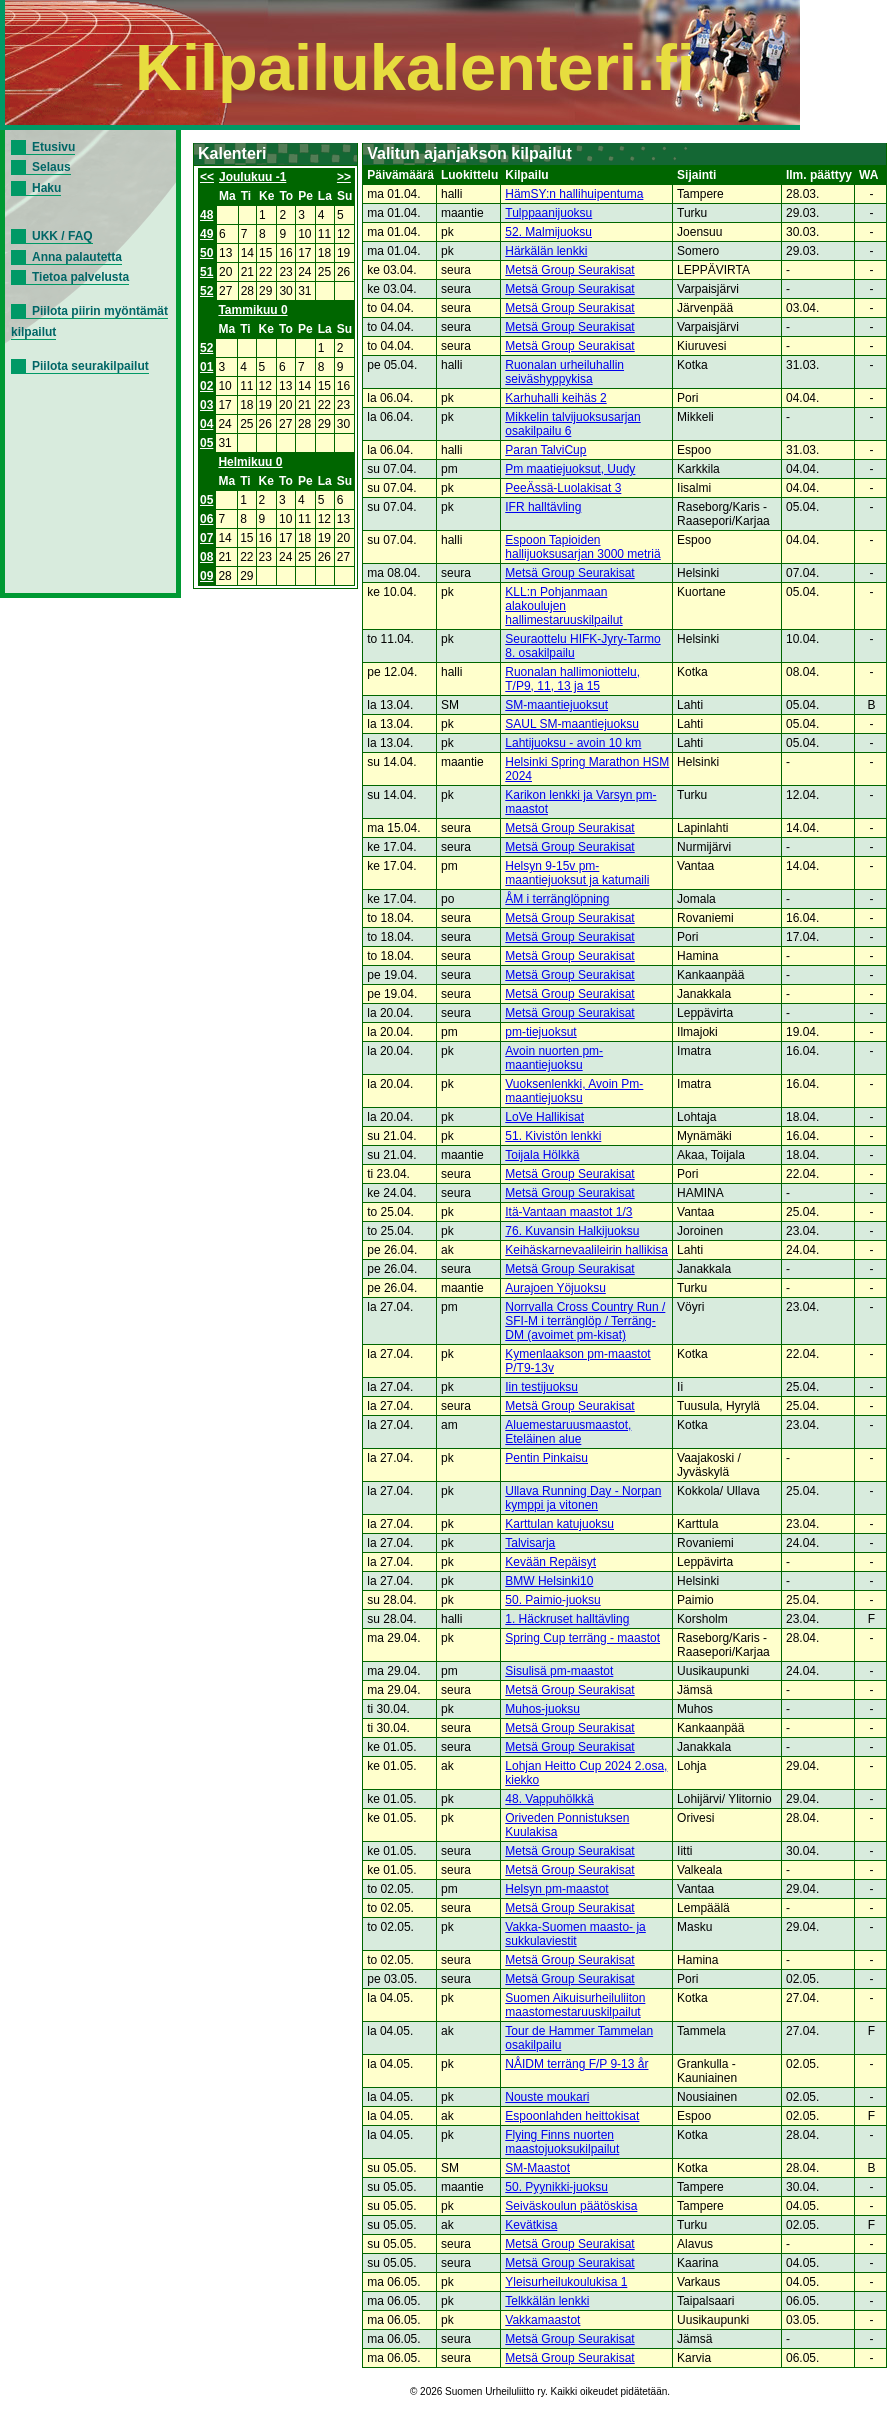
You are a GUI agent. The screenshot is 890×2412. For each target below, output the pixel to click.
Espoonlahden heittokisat (572, 2116)
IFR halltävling (543, 507)
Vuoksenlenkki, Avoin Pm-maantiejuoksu (574, 1091)
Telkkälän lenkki (547, 2301)
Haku (46, 188)
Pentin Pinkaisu (546, 1458)
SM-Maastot (537, 2168)
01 (206, 367)
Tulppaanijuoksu (548, 213)
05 (206, 443)
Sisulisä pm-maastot (559, 1671)
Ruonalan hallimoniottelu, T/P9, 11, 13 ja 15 (572, 679)
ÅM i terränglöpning (557, 899)
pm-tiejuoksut (540, 1032)
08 (206, 557)
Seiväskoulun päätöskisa (571, 2206)
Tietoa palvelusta (80, 277)
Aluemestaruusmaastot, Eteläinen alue (568, 1432)
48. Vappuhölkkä (549, 1799)
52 (206, 291)
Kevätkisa (531, 2225)
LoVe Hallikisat (544, 1117)
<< (207, 177)
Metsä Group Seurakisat (569, 270)
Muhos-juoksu (542, 1709)
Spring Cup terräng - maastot (582, 1638)
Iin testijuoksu (541, 1387)
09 (206, 576)
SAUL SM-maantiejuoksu (572, 724)
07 (206, 538)
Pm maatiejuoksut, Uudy (570, 469)
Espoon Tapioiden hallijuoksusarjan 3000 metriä (582, 547)
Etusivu (53, 147)
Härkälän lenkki (546, 251)
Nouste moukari (547, 2097)
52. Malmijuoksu (548, 232)
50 (206, 253)
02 (206, 386)
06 (206, 519)
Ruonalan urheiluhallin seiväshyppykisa (564, 372)
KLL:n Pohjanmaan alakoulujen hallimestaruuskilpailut (563, 606)
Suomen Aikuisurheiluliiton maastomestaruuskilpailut (575, 2005)
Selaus (51, 167)
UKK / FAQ (62, 236)
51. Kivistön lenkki (553, 1136)
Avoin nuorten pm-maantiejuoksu (554, 1058)
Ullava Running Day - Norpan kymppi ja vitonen (583, 1498)
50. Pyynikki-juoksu (556, 2187)
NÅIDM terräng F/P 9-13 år (576, 2064)
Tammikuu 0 (252, 310)
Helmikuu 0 (250, 462)
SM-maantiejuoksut (556, 705)
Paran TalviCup (545, 450)
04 (206, 424)
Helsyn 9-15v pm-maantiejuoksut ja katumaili (577, 873)
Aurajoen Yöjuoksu (555, 1288)
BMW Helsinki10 (549, 1581)
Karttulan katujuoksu (559, 1524)
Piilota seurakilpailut (90, 366)
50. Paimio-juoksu (552, 1600)
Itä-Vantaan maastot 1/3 (568, 1212)
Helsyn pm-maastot (556, 1889)
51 (206, 272)
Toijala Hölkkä (542, 1155)
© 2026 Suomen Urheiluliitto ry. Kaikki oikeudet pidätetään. (540, 2391)
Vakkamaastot (542, 2320)
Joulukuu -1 (252, 177)
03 (206, 405)
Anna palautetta (77, 257)
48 (206, 215)
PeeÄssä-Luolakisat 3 (563, 488)
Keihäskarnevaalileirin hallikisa (586, 1250)
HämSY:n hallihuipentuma (574, 194)
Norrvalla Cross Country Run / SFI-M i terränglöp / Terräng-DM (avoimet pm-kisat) (585, 1321)
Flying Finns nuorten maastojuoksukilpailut (562, 2142)
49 (206, 234)
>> (344, 177)
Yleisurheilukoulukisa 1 (566, 2282)
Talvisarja (530, 1543)
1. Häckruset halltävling (567, 1619)
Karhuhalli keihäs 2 (555, 398)
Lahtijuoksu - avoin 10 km (573, 743)
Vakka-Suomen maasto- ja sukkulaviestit (575, 1934)
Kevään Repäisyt (550, 1562)
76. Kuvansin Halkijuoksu (572, 1231)
